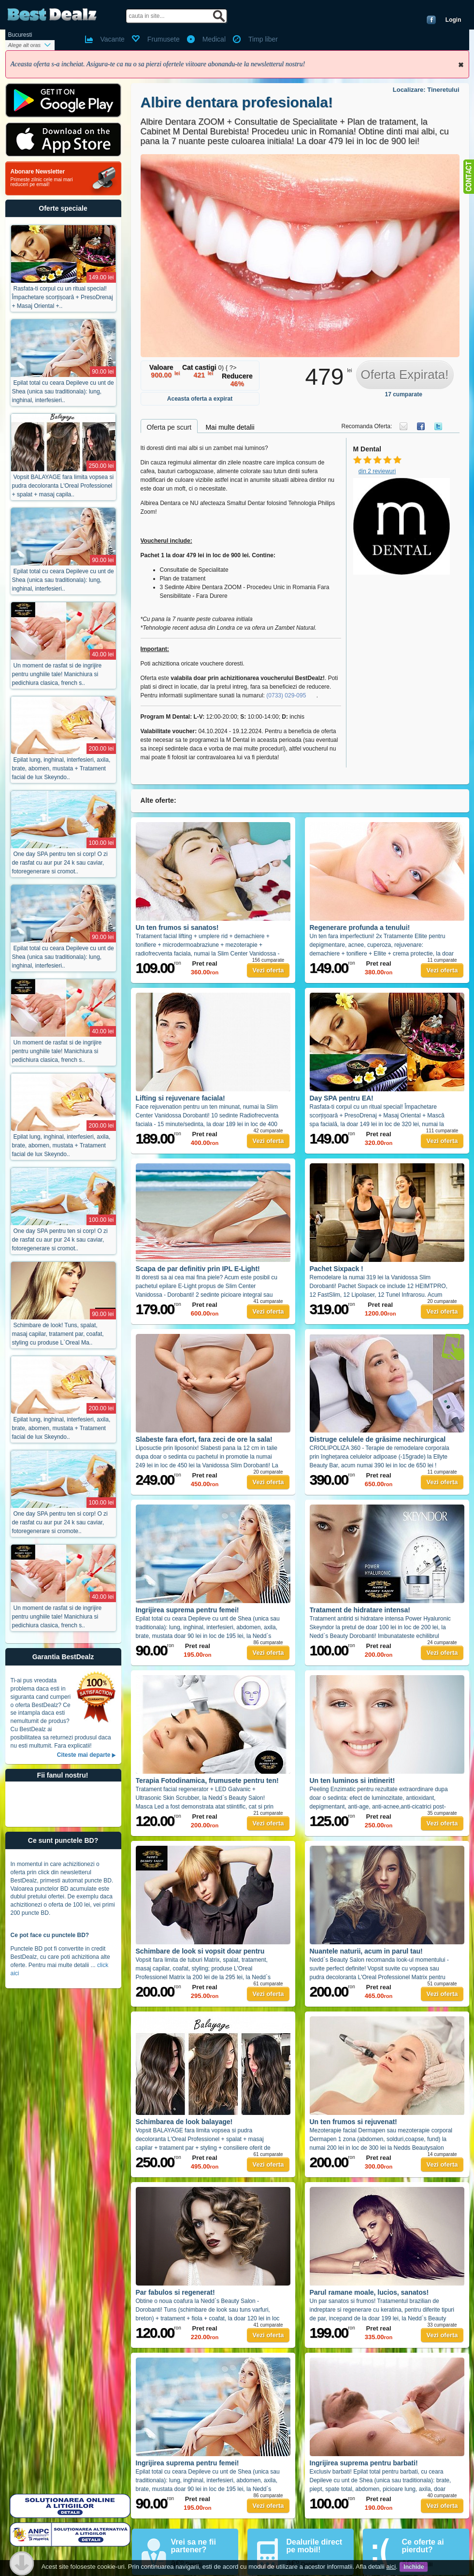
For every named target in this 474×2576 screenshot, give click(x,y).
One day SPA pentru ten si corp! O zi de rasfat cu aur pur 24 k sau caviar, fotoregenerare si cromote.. (60, 1522)
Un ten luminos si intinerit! (352, 1780)
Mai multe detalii (229, 427)
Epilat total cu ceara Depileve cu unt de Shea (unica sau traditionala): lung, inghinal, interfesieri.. (63, 391)
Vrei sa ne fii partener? (193, 2546)
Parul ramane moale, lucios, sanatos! (369, 2292)
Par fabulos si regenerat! (175, 2292)
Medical (214, 39)
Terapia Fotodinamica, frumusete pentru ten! (207, 1780)
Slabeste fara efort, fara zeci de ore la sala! (204, 1439)
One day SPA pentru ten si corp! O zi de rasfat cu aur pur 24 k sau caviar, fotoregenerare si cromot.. (60, 863)
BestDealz (52, 14)
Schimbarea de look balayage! (184, 2122)
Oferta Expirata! (404, 374)
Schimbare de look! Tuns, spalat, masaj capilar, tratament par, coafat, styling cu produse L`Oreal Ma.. (58, 1334)
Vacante (113, 39)
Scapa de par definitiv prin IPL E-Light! (198, 1269)
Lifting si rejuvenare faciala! (180, 1098)
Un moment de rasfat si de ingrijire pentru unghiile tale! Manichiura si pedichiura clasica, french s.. (57, 674)
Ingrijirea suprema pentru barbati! (364, 2463)
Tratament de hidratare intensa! (360, 1610)
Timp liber (263, 39)
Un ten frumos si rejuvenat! (353, 2122)
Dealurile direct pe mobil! (315, 2546)
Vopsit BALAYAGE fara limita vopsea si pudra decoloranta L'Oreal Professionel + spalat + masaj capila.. (63, 486)
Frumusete (163, 39)
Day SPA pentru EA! (341, 1098)
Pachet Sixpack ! (336, 1269)
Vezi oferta (268, 970)
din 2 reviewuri (377, 471)
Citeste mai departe (84, 1754)
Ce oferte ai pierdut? (423, 2546)
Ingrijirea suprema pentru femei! (187, 1610)
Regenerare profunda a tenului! (360, 927)
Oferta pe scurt (169, 427)
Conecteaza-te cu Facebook (431, 19)
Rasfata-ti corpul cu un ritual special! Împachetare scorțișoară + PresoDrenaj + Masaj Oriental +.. (62, 297)
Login (453, 19)
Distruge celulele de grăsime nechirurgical (378, 1439)
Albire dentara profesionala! (237, 102)
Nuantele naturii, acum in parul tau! (366, 1951)
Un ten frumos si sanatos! (177, 927)
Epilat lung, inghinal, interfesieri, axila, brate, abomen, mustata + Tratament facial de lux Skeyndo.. (61, 768)
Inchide (461, 65)
